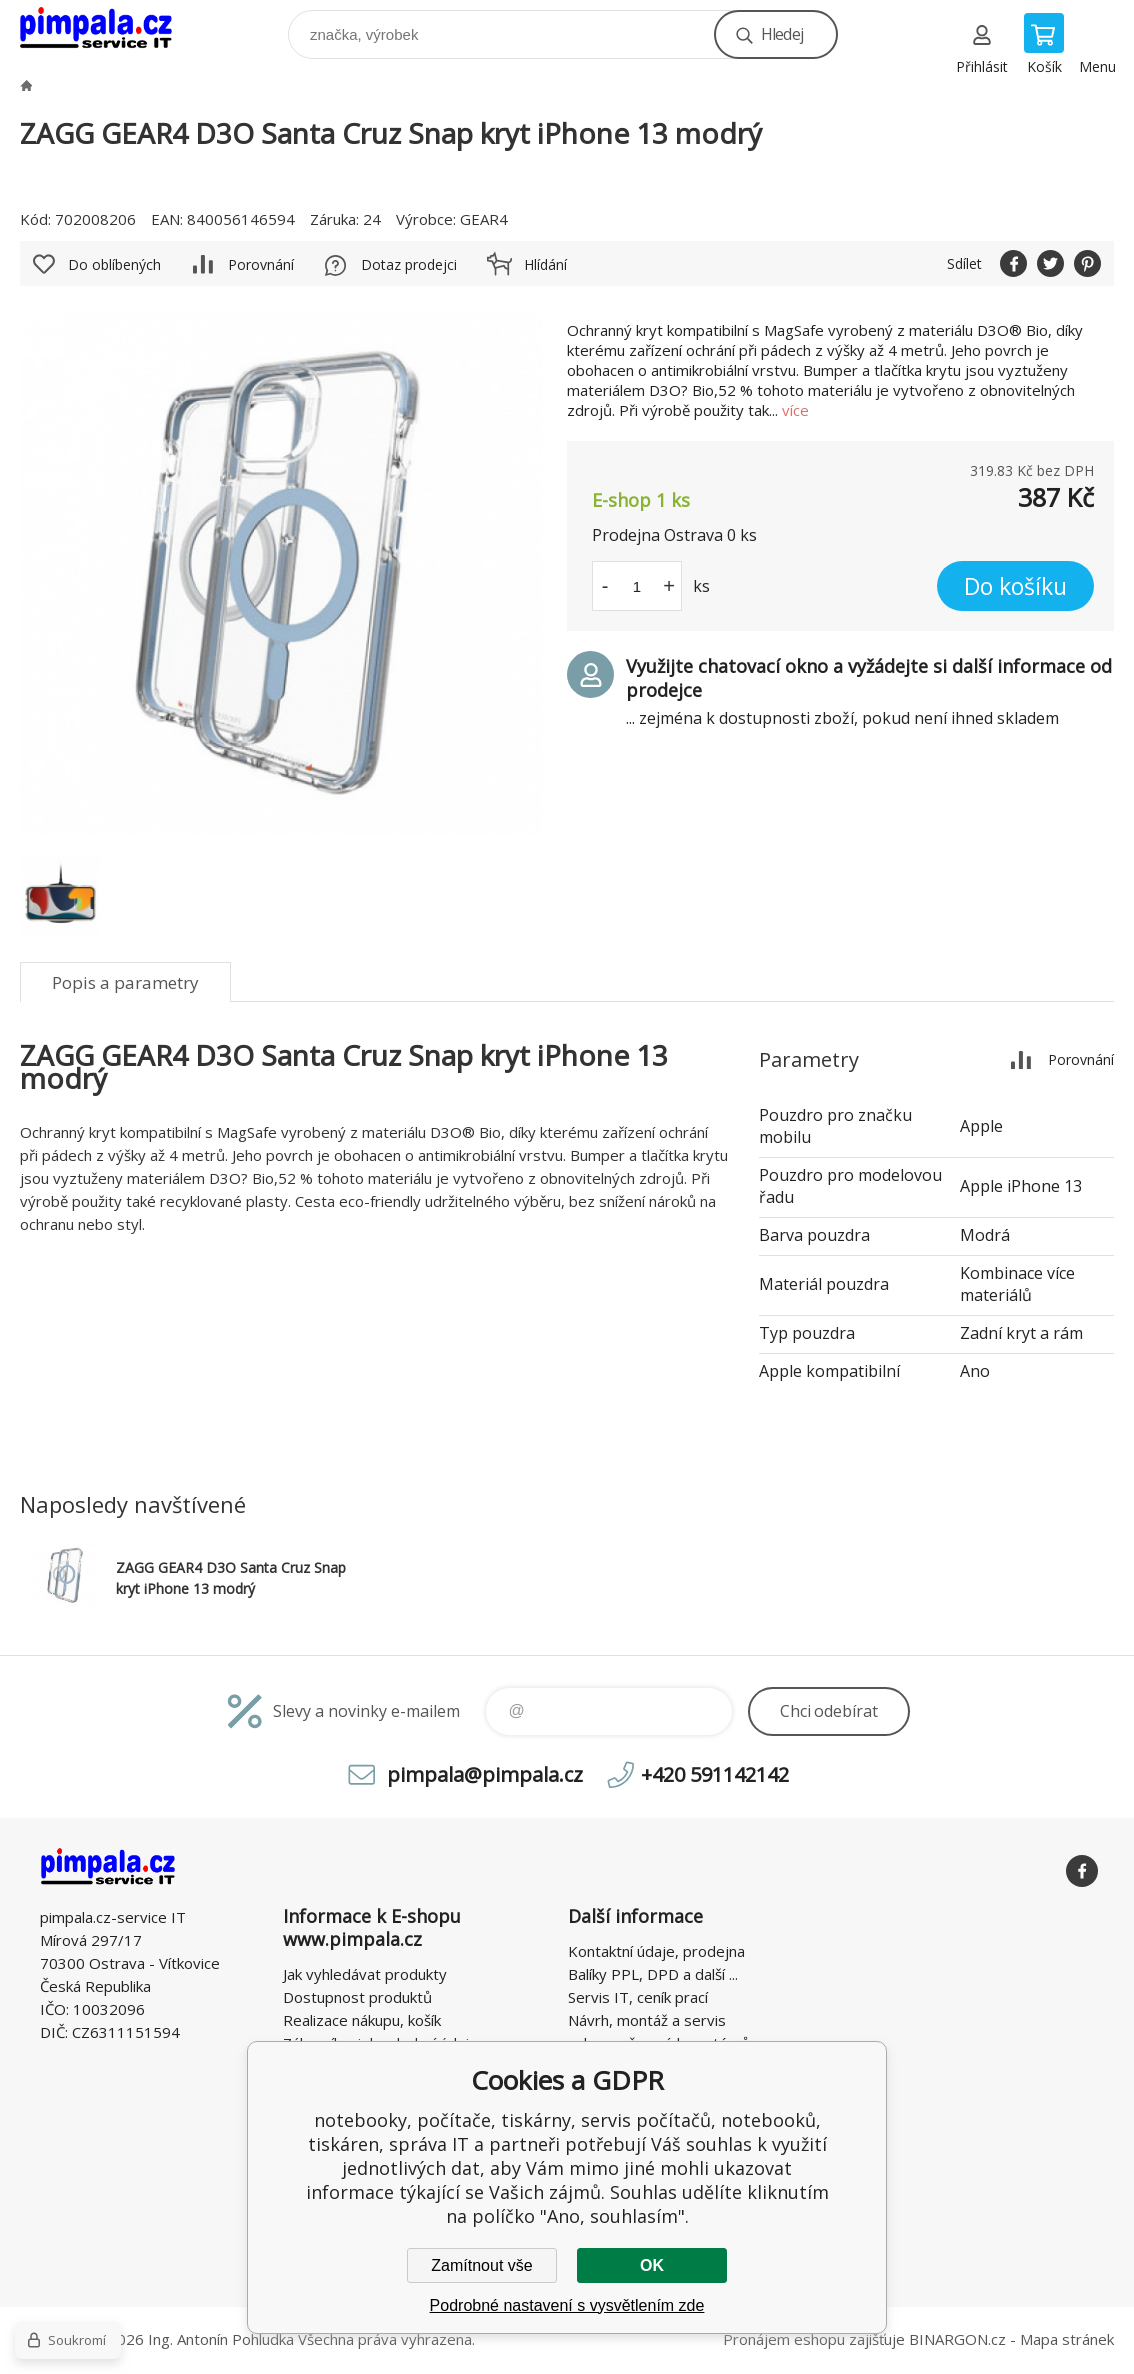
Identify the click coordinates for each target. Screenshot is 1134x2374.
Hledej (782, 34)
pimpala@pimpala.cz (485, 1774)
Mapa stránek (1067, 2339)
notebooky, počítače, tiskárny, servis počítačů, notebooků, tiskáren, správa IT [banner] (108, 29)
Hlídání (545, 264)
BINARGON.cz (957, 2339)
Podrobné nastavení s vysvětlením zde (567, 2305)
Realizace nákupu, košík (362, 2020)
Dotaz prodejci (409, 264)
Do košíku (1015, 586)
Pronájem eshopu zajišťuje (814, 2339)
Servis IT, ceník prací (638, 1997)
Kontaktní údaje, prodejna (656, 1951)
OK (652, 2265)
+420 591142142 (715, 1774)
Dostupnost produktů (357, 1997)
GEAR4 (484, 219)
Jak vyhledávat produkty (365, 1974)
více (795, 410)
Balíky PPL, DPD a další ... (653, 1974)
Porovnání (261, 264)
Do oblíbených (114, 264)
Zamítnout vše (481, 2265)
